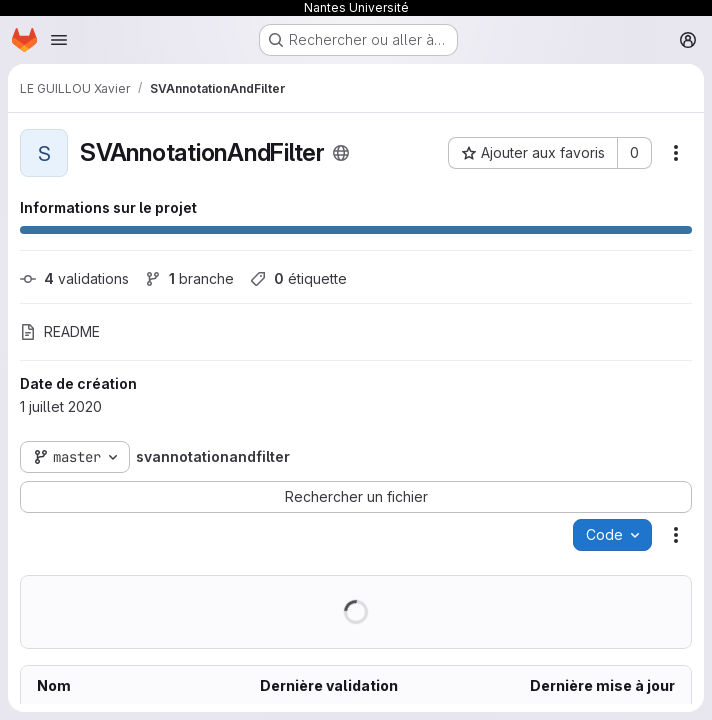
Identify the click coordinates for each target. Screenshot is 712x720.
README (60, 331)
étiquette (298, 278)
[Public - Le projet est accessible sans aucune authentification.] (341, 153)
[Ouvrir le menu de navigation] (59, 40)
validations (74, 278)
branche (189, 278)
